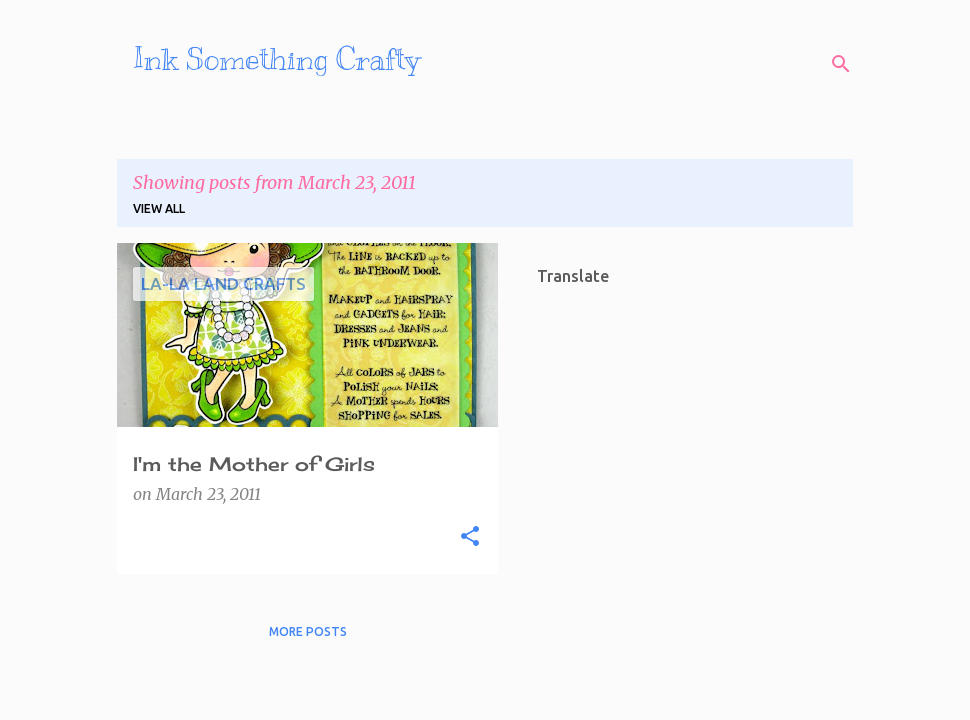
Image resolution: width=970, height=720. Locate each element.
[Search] (841, 64)
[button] (470, 537)
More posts (308, 631)
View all (159, 208)
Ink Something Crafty (276, 59)
